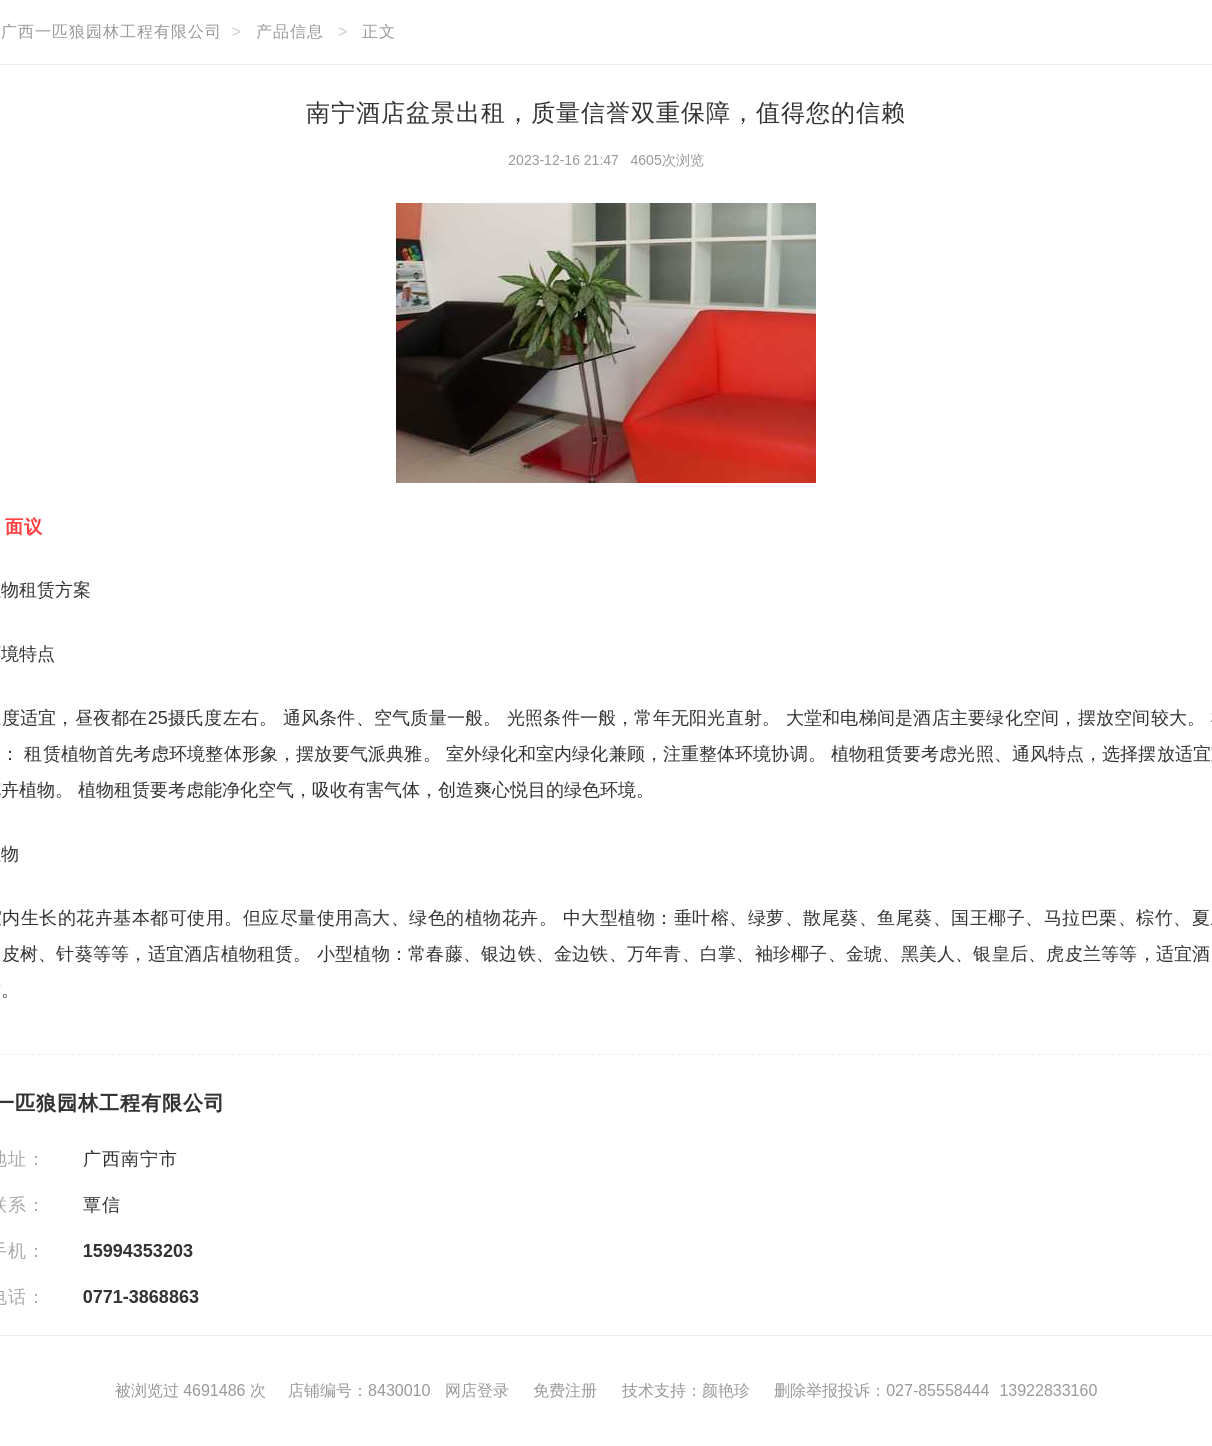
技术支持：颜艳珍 (686, 1390)
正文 (379, 31)
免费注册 (565, 1390)
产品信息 (290, 31)
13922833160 (1048, 1390)
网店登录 (477, 1390)
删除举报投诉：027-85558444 (881, 1390)
